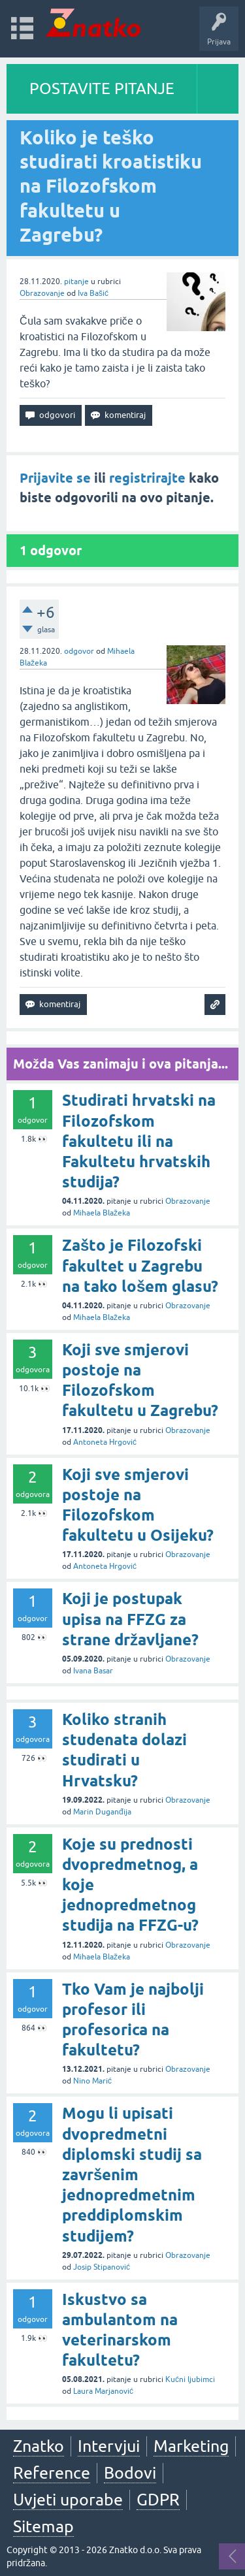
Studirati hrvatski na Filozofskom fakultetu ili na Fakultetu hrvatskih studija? (139, 1141)
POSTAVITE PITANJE (101, 88)
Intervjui (109, 2446)
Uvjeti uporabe (68, 2499)
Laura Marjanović (103, 2391)
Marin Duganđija (102, 1811)
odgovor (79, 651)
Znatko (38, 2446)
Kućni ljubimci (190, 2379)
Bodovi (130, 2473)
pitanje (76, 281)
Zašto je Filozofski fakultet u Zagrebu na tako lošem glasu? (140, 1265)
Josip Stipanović (101, 2267)
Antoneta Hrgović (105, 1442)
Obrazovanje (42, 293)
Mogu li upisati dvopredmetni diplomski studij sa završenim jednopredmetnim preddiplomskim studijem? (132, 2174)
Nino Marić (92, 2080)
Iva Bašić (93, 293)
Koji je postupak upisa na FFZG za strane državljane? (130, 1619)
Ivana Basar (93, 1670)
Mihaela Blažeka (101, 1212)
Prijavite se (55, 478)
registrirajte (147, 478)
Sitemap (43, 2526)
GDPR (158, 2499)
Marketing (191, 2446)
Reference (51, 2473)
